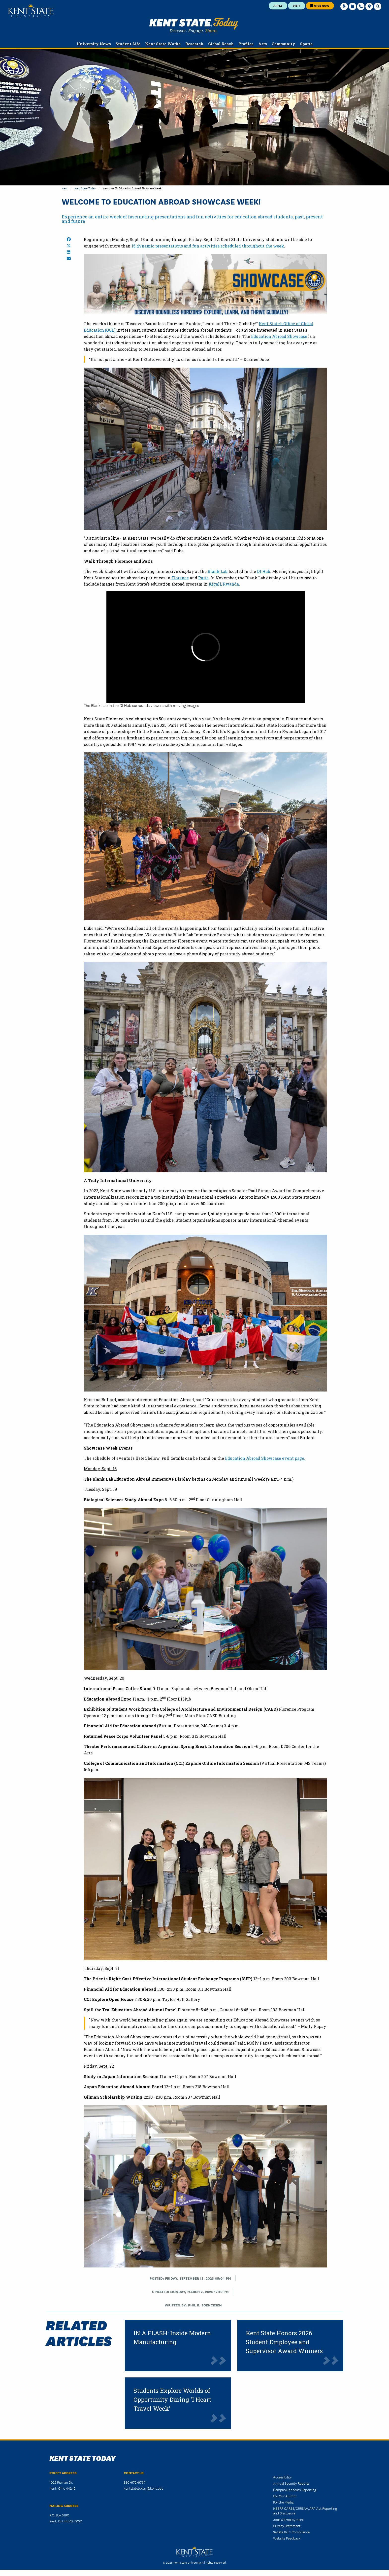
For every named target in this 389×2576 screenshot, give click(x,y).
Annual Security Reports (291, 2483)
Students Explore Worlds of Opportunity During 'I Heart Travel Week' (172, 2399)
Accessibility (282, 2477)
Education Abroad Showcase (279, 336)
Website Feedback (286, 2538)
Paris (203, 577)
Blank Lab (217, 571)
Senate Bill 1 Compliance (291, 2532)
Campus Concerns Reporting (294, 2489)
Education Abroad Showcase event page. (265, 1458)
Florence (180, 577)
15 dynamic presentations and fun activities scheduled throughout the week (207, 245)
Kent (64, 188)
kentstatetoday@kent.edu (143, 2488)
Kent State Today (193, 25)
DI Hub (263, 571)
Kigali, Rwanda (224, 584)
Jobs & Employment (288, 2519)
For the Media (283, 2502)
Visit (296, 5)
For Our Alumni (284, 2496)
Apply (278, 5)
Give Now (319, 5)
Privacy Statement (286, 2525)
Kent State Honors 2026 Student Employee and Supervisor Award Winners (284, 2342)
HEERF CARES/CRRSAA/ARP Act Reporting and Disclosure (305, 2511)
